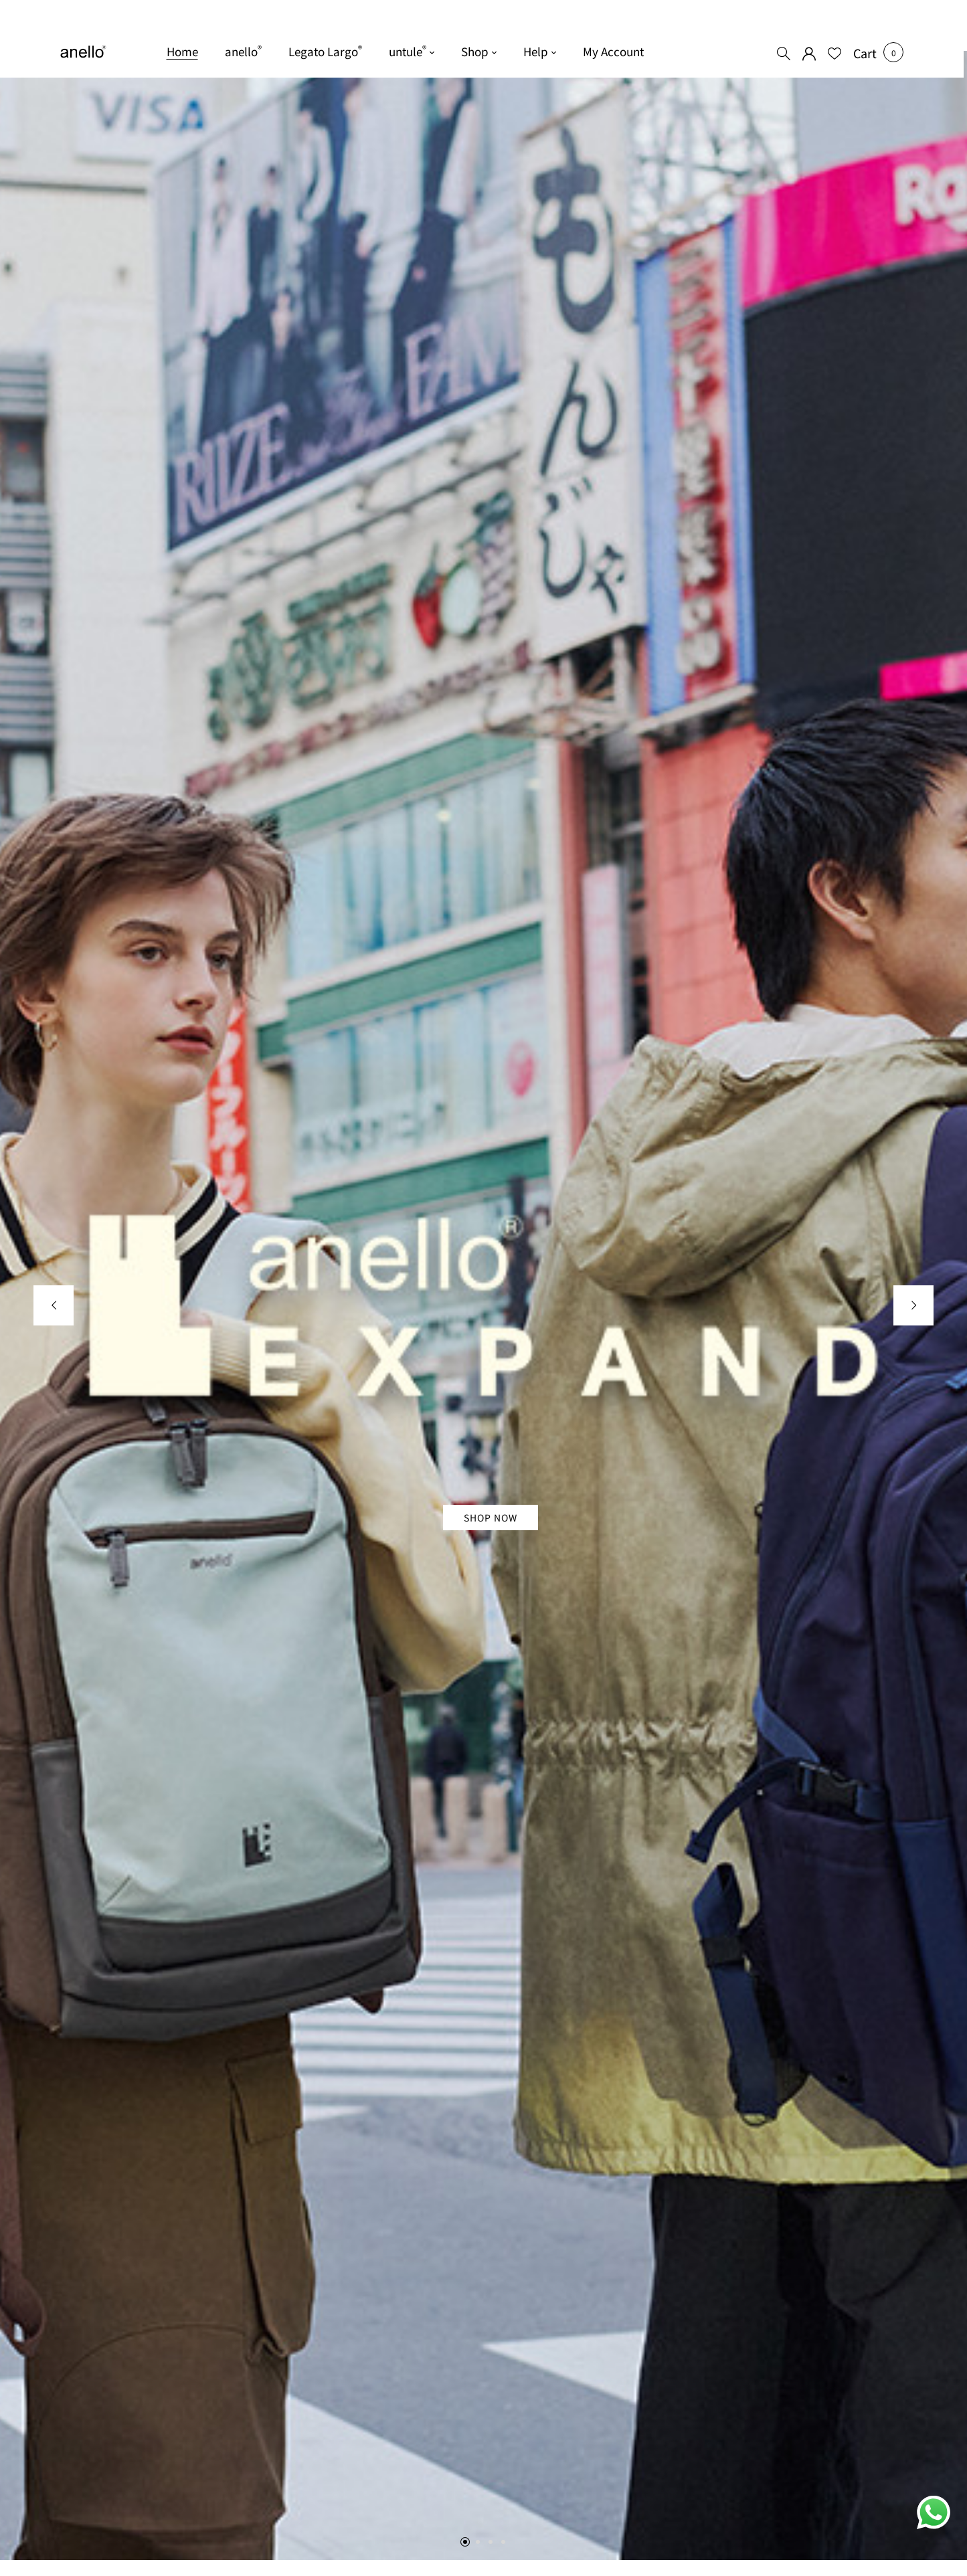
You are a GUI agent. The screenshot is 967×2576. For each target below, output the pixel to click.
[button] (865, 52)
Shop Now (490, 1517)
